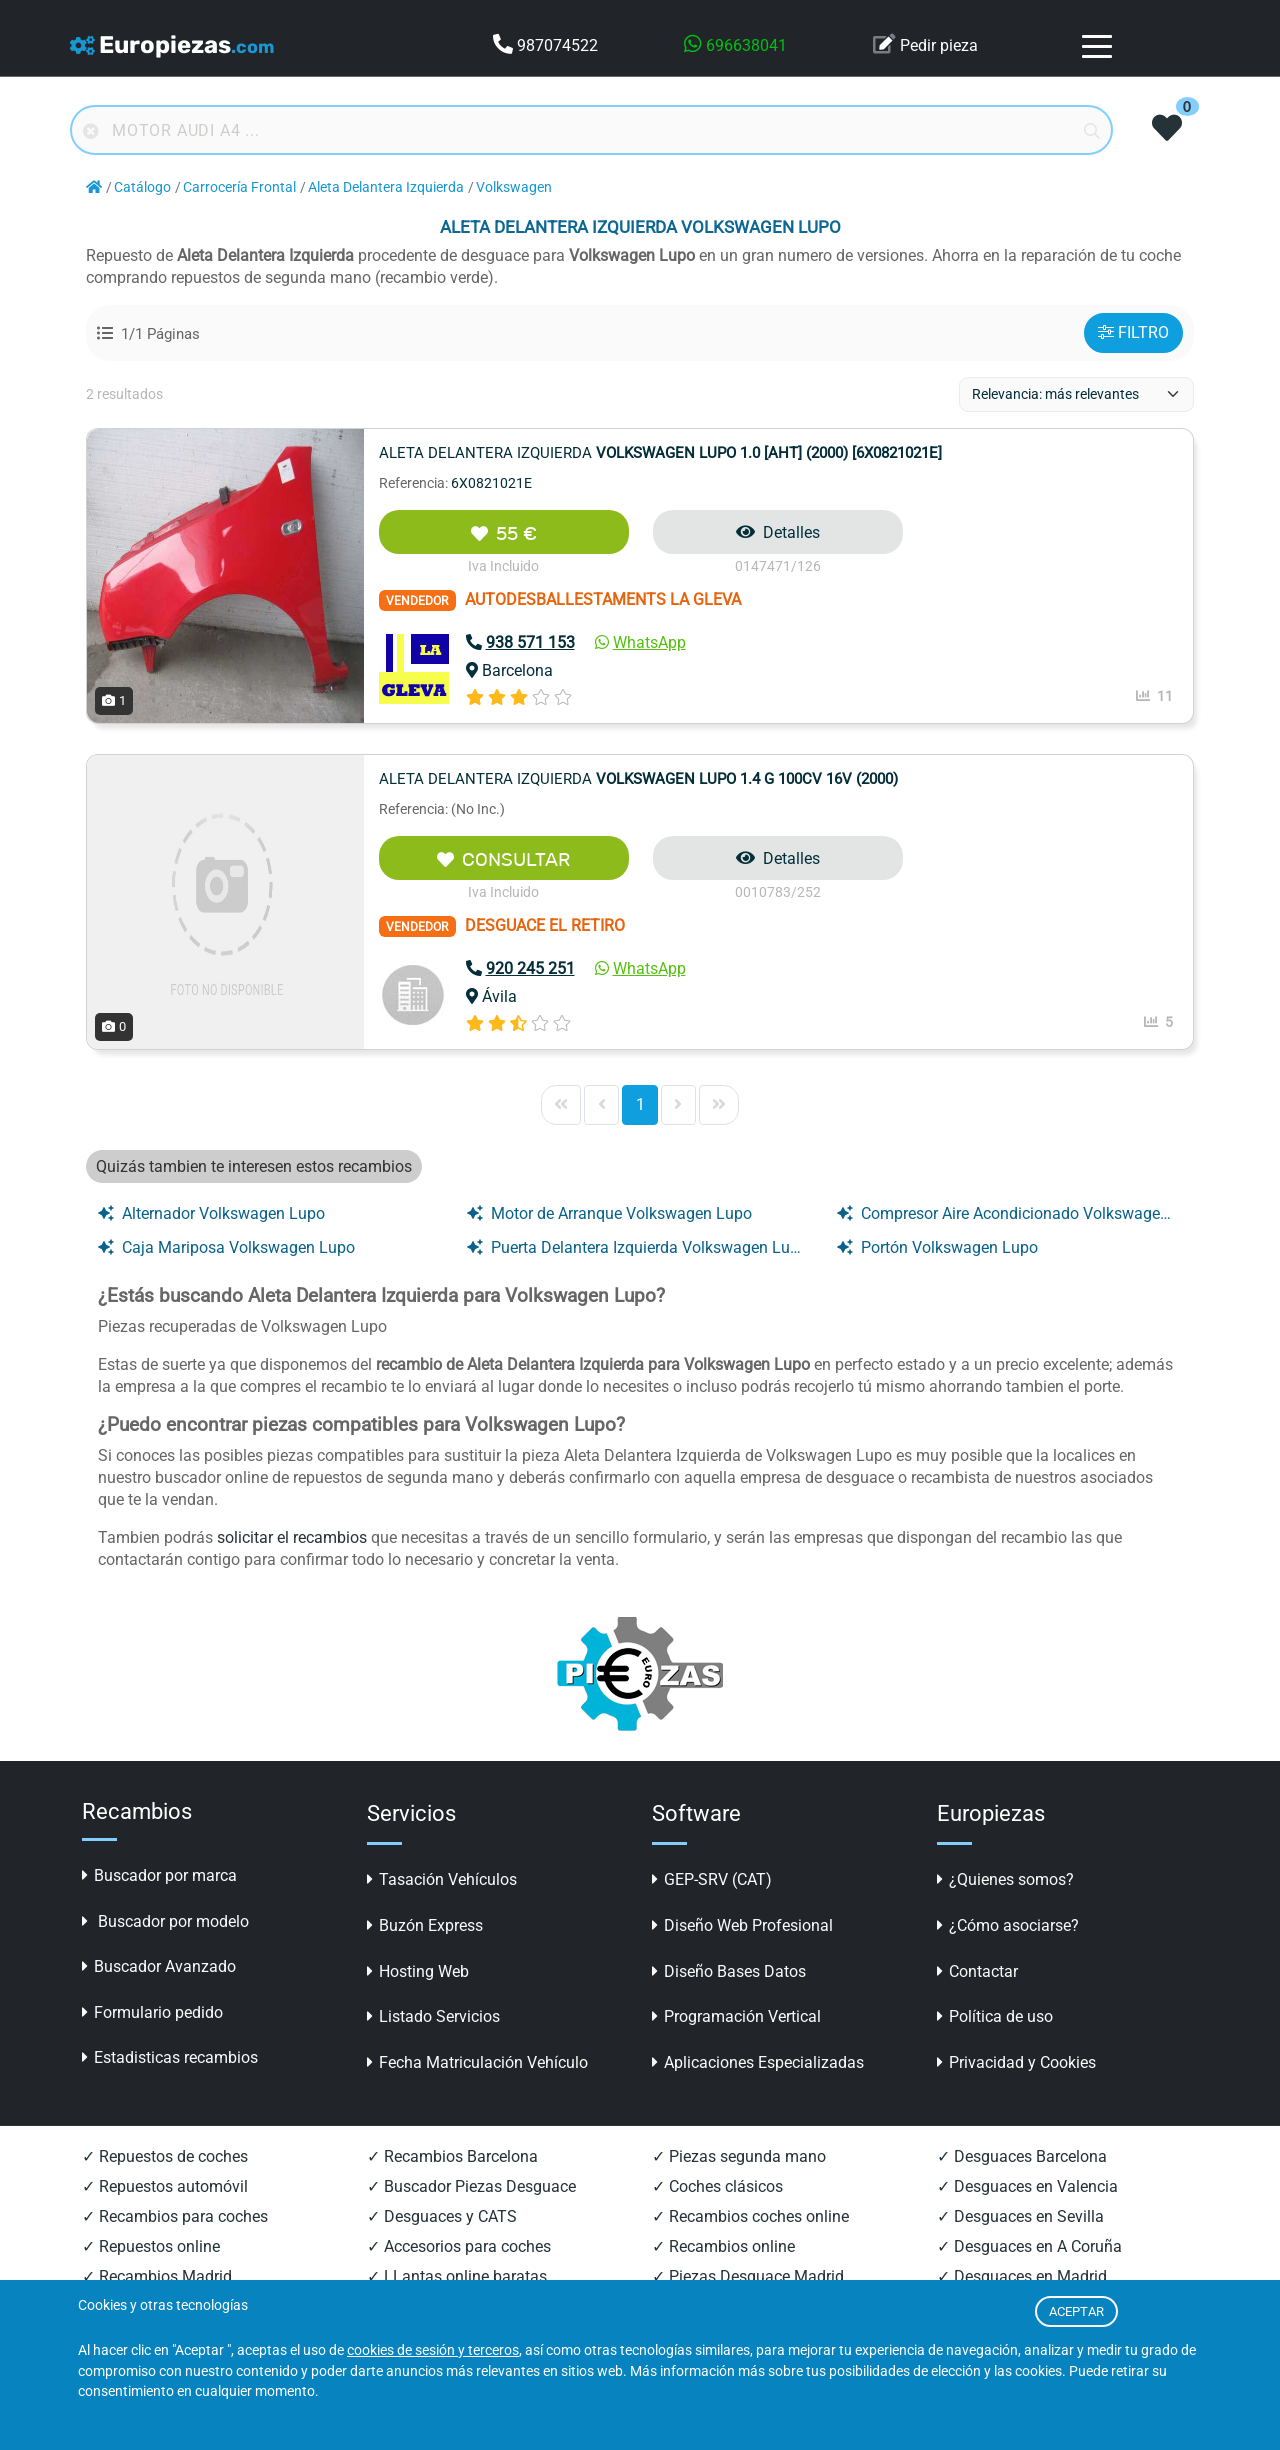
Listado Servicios (433, 2016)
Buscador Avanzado (159, 1966)
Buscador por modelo (165, 1921)
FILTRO (1133, 332)
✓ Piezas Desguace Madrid (748, 2276)
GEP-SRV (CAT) (712, 1879)
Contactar (977, 1971)
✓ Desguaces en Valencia (1027, 2186)
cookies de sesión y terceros (433, 2350)
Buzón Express (425, 1925)
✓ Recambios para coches (175, 2216)
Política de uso (995, 2016)
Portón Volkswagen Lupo (937, 1247)
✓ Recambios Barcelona (452, 2156)
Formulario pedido (152, 2012)
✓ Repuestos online (151, 2246)
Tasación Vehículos (442, 1879)
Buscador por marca (159, 1875)
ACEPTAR (1076, 2311)
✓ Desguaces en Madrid (1022, 2276)
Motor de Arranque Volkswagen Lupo (609, 1213)
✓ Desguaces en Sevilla (1020, 2216)
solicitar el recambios (292, 1537)
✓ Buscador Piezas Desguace (471, 2186)
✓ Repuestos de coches (165, 2156)
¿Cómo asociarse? (1008, 1925)
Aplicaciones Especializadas (758, 2062)
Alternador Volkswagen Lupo (211, 1213)
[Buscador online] (591, 130)
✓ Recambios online (723, 2246)
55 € (504, 533)
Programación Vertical (736, 2016)
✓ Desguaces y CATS (442, 2216)
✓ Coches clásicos (717, 2186)
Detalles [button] (778, 532)
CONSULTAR (503, 859)
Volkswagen (514, 187)
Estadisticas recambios (170, 2057)
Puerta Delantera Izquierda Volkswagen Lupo (636, 1247)
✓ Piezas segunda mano (739, 2156)
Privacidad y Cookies (1016, 2062)
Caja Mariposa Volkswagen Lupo (226, 1247)
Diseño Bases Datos (729, 1971)
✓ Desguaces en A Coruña (1029, 2246)
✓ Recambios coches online (750, 2216)
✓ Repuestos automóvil (165, 2186)
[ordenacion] (1076, 394)
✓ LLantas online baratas (457, 2276)
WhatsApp (640, 642)
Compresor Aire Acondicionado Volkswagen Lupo (1006, 1213)
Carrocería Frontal (239, 187)
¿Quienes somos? (1005, 1879)
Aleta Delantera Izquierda (386, 187)
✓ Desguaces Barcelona (1022, 2156)
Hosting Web (418, 1971)
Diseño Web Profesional (742, 1925)
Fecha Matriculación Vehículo (477, 2062)
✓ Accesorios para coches (459, 2246)
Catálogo (142, 187)
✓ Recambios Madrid (157, 2276)
